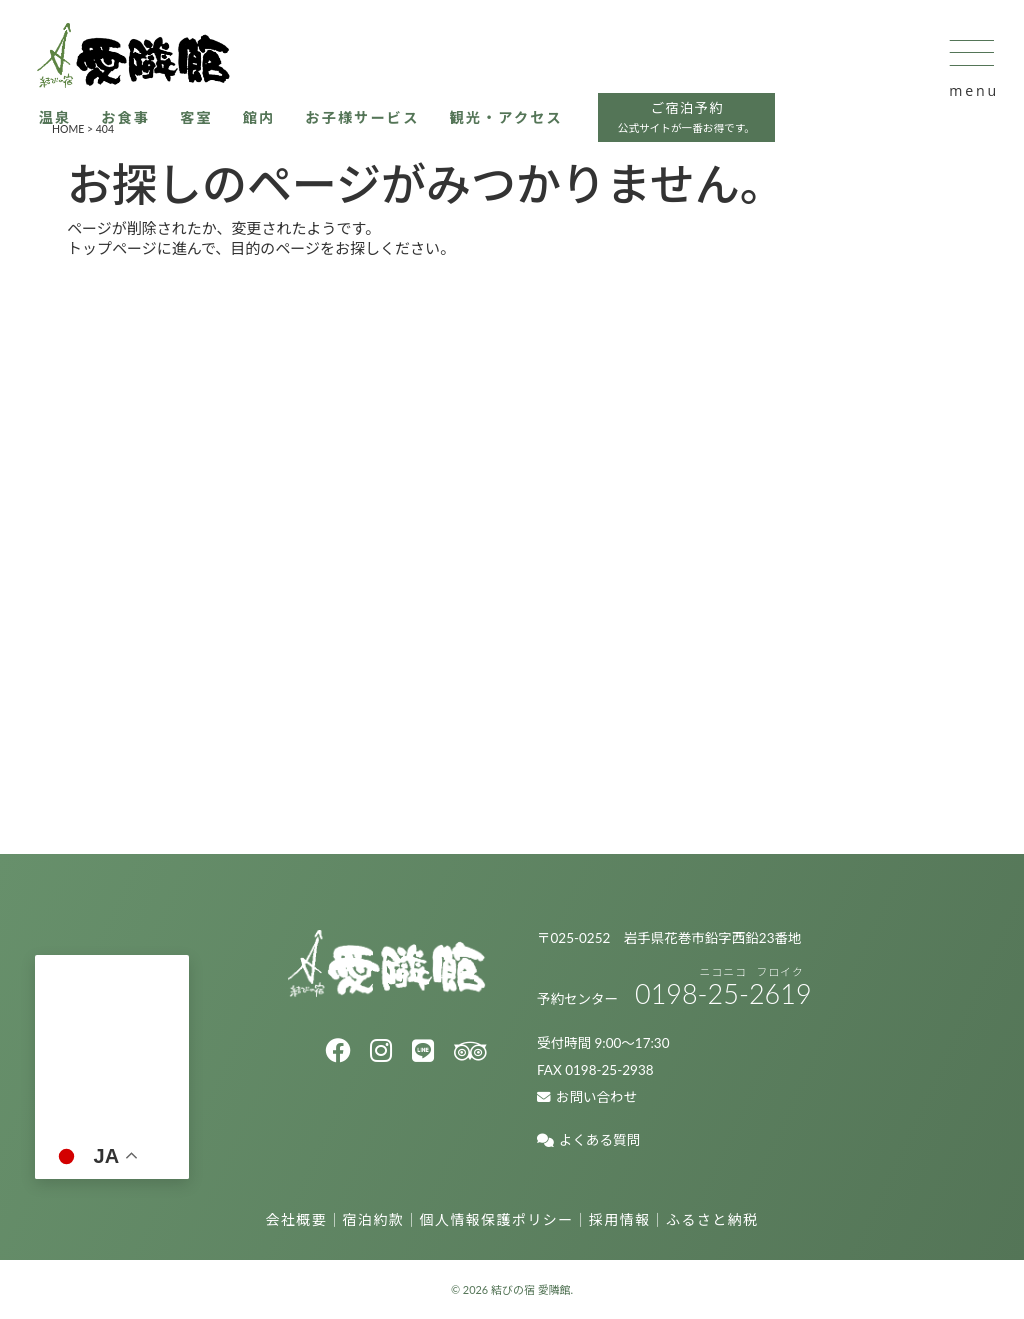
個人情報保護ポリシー (497, 1219)
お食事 (146, 130)
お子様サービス (390, 130)
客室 (218, 130)
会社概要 (297, 1219)
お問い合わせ (587, 1097)
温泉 (72, 130)
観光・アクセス (541, 130)
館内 (283, 130)
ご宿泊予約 (729, 132)
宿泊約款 (374, 1219)
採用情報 (620, 1219)
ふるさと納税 (712, 1219)
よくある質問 (588, 1140)
